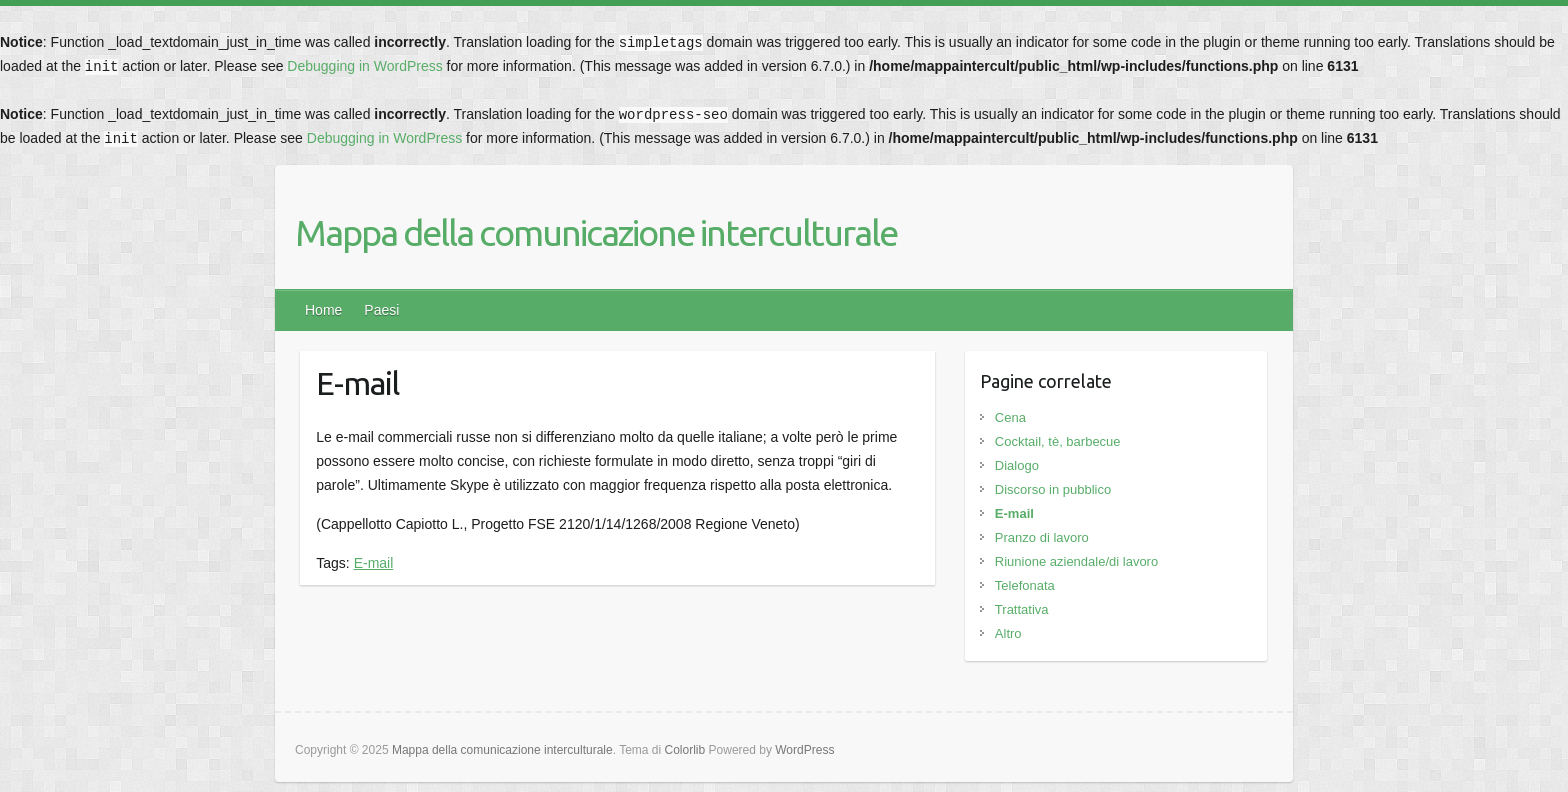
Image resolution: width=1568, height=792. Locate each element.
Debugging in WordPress (364, 66)
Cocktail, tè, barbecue (1058, 441)
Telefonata (1025, 585)
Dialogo (1017, 465)
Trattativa (1022, 609)
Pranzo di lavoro (1042, 537)
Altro (1008, 633)
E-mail (374, 563)
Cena (1010, 417)
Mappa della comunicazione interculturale (596, 232)
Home (323, 310)
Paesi (381, 310)
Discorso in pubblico (1053, 489)
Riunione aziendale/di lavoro (1076, 561)
